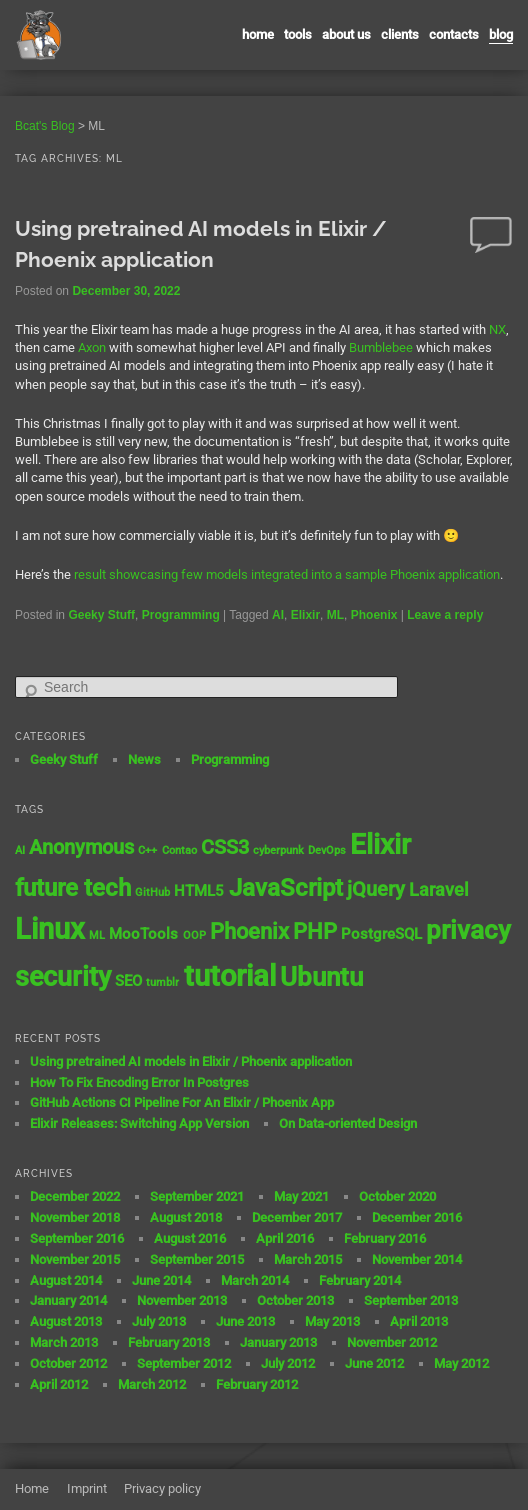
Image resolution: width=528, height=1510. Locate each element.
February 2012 (257, 1384)
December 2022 (75, 1196)
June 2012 (374, 1363)
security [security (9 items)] (63, 977)
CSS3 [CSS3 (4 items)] (225, 847)
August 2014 (66, 1280)
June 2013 (245, 1321)
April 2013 (419, 1321)
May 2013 (332, 1321)
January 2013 (278, 1342)
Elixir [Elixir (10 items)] (380, 844)
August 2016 (190, 1238)
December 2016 (417, 1217)
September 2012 (184, 1363)
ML (335, 615)
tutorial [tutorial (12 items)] (230, 976)
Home (258, 34)
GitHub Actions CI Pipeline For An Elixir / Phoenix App (182, 1102)
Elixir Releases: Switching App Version (139, 1123)
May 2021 (301, 1196)
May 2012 (461, 1363)
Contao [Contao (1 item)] (179, 850)
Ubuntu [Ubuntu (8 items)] (321, 977)
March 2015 (308, 1259)
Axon (92, 347)
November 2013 (182, 1300)
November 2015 (75, 1259)
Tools (298, 34)
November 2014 (417, 1259)
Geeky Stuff (101, 615)
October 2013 (295, 1300)
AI (278, 615)
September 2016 (77, 1238)
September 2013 (411, 1300)
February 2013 (169, 1342)
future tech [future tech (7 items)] (73, 887)
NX (497, 329)
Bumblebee (381, 347)
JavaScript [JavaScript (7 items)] (286, 887)
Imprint (87, 1488)
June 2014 (161, 1280)
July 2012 (288, 1363)
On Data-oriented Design (348, 1123)
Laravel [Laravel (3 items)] (439, 890)
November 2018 (75, 1217)
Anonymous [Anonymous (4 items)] (81, 847)
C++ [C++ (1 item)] (147, 850)
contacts (454, 34)
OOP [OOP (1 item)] (194, 935)
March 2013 (64, 1342)
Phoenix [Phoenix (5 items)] (249, 931)
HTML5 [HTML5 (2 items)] (199, 891)
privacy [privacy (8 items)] (468, 930)
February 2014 (360, 1280)
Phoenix (374, 615)
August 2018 (186, 1217)
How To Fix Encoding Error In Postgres (139, 1082)
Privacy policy (162, 1488)
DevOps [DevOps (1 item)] (327, 850)
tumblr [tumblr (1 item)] (162, 982)
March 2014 (255, 1280)
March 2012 (152, 1384)
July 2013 (159, 1321)
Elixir (305, 615)
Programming (181, 615)
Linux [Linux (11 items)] (50, 929)
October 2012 (68, 1363)
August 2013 (66, 1321)
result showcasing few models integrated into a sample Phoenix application (287, 574)
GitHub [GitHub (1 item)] (152, 892)
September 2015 (197, 1259)
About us (346, 34)
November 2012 (392, 1342)
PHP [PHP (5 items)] (315, 931)
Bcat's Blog (45, 126)
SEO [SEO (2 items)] (128, 981)
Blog (501, 34)
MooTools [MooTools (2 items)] (143, 934)
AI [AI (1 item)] (20, 850)
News (144, 759)
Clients (400, 34)
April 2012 (59, 1384)
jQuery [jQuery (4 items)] (376, 889)
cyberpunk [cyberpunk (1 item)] (278, 850)
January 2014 (68, 1300)
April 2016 (285, 1238)
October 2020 (397, 1196)
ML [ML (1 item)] (97, 935)
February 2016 (385, 1238)
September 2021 (197, 1196)
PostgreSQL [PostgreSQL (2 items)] (381, 934)
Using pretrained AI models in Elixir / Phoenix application (191, 1061)
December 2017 (297, 1217)
